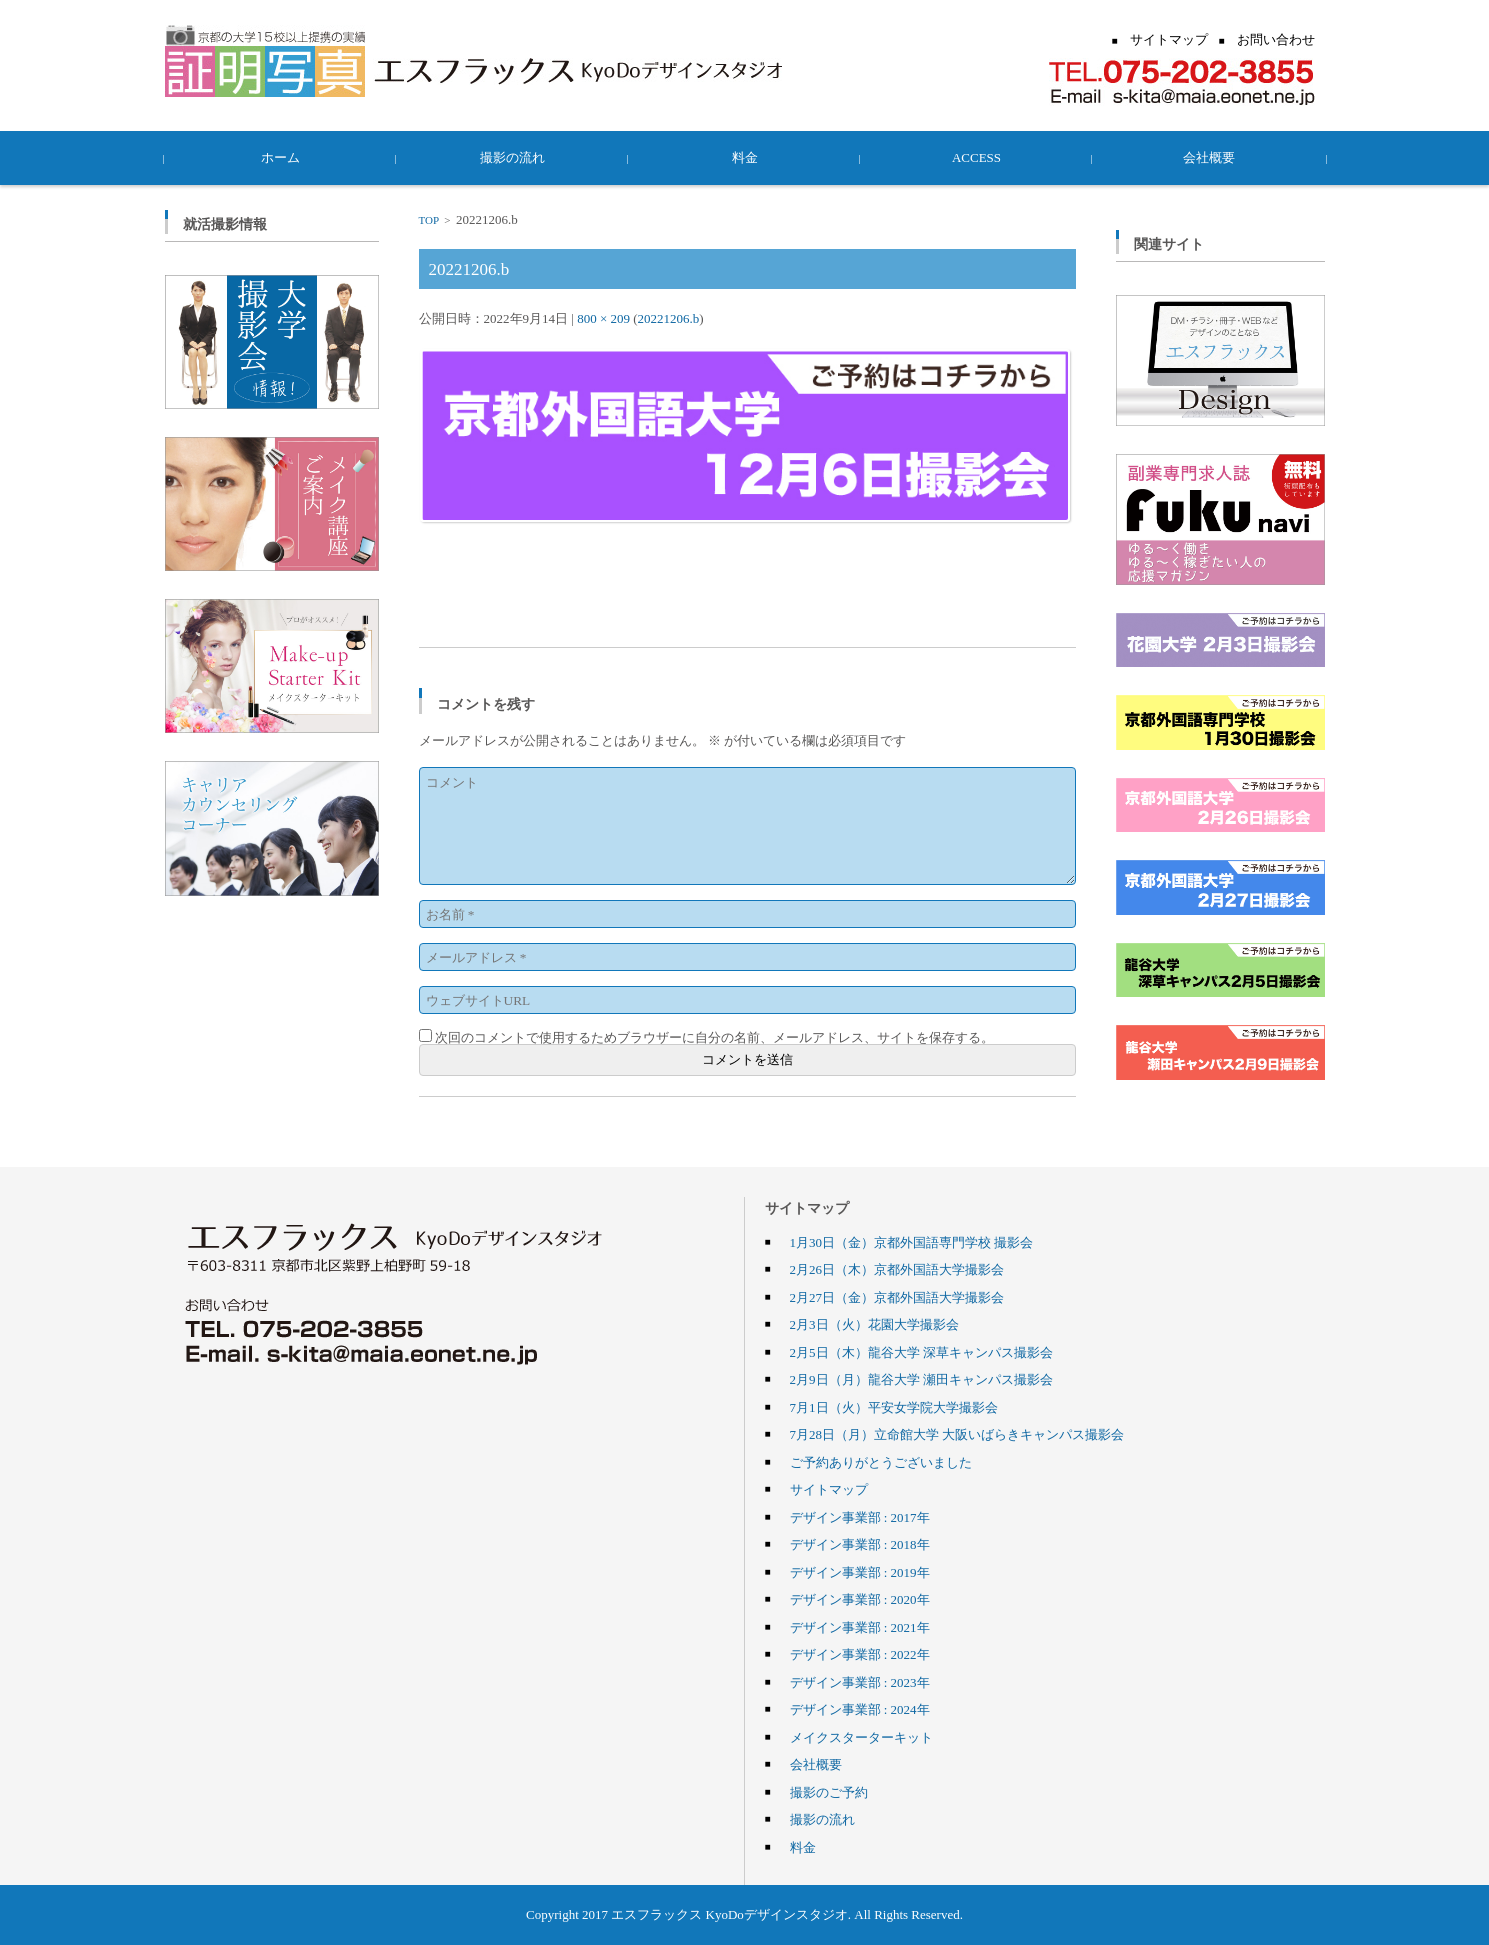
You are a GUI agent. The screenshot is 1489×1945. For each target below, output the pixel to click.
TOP (429, 220)
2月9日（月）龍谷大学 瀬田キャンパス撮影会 (921, 1379)
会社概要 (1209, 157)
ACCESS (976, 157)
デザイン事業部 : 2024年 (860, 1709)
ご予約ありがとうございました (881, 1462)
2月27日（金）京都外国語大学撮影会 (897, 1297)
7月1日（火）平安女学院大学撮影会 (894, 1407)
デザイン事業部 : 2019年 (860, 1572)
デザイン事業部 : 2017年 (860, 1517)
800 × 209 (603, 318)
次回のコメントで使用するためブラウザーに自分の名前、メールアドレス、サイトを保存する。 (714, 1037)
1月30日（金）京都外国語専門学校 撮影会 (912, 1242)
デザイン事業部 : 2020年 (860, 1599)
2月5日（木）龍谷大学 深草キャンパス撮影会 (921, 1352)
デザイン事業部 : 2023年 (860, 1682)
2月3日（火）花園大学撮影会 (874, 1324)
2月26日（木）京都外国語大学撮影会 (897, 1269)
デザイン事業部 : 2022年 (860, 1654)
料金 (745, 157)
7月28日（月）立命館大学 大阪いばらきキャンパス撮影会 (957, 1434)
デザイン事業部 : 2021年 (860, 1627)
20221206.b (669, 318)
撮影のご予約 (829, 1792)
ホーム (280, 157)
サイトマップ (829, 1489)
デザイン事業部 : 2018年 (860, 1544)
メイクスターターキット (861, 1737)
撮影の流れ (512, 157)
